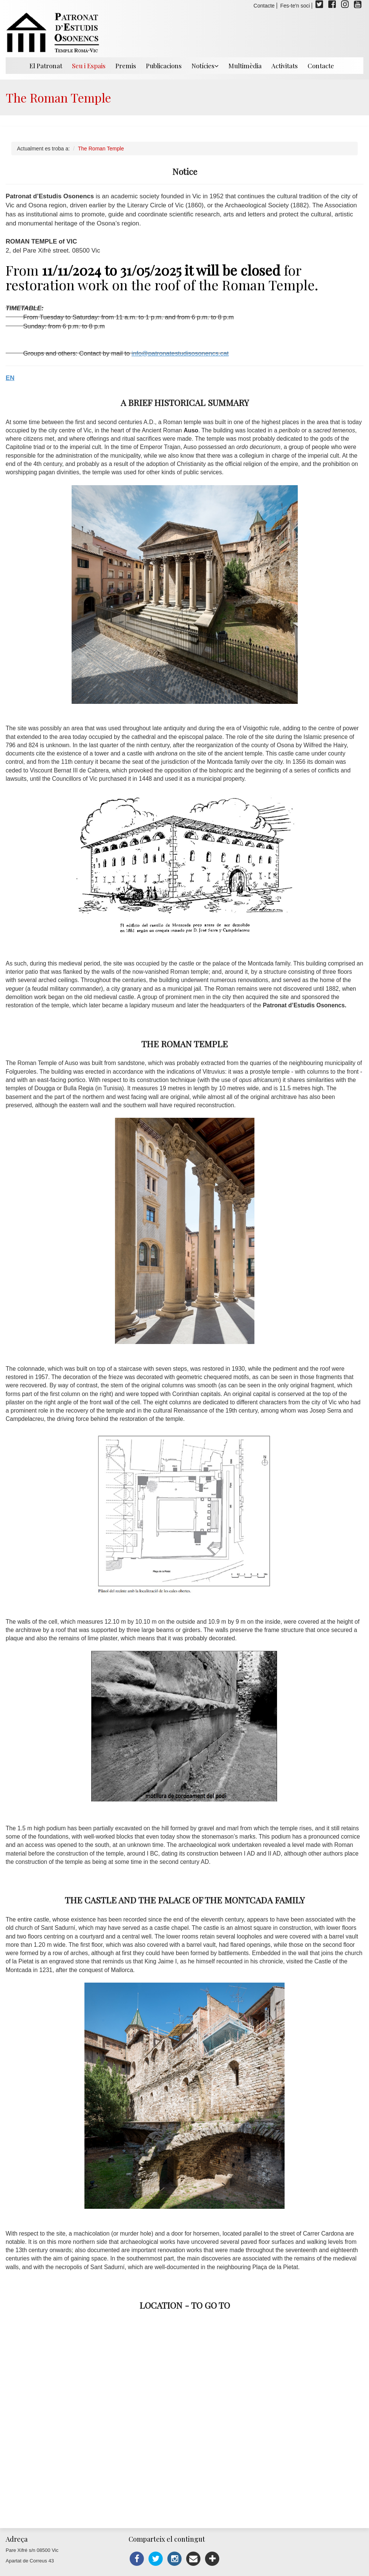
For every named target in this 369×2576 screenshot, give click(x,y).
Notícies (205, 65)
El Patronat (45, 65)
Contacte (264, 6)
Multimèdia (245, 65)
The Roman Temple (101, 149)
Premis (125, 65)
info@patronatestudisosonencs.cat (180, 353)
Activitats (284, 65)
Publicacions (164, 65)
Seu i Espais (89, 65)
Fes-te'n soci (295, 6)
